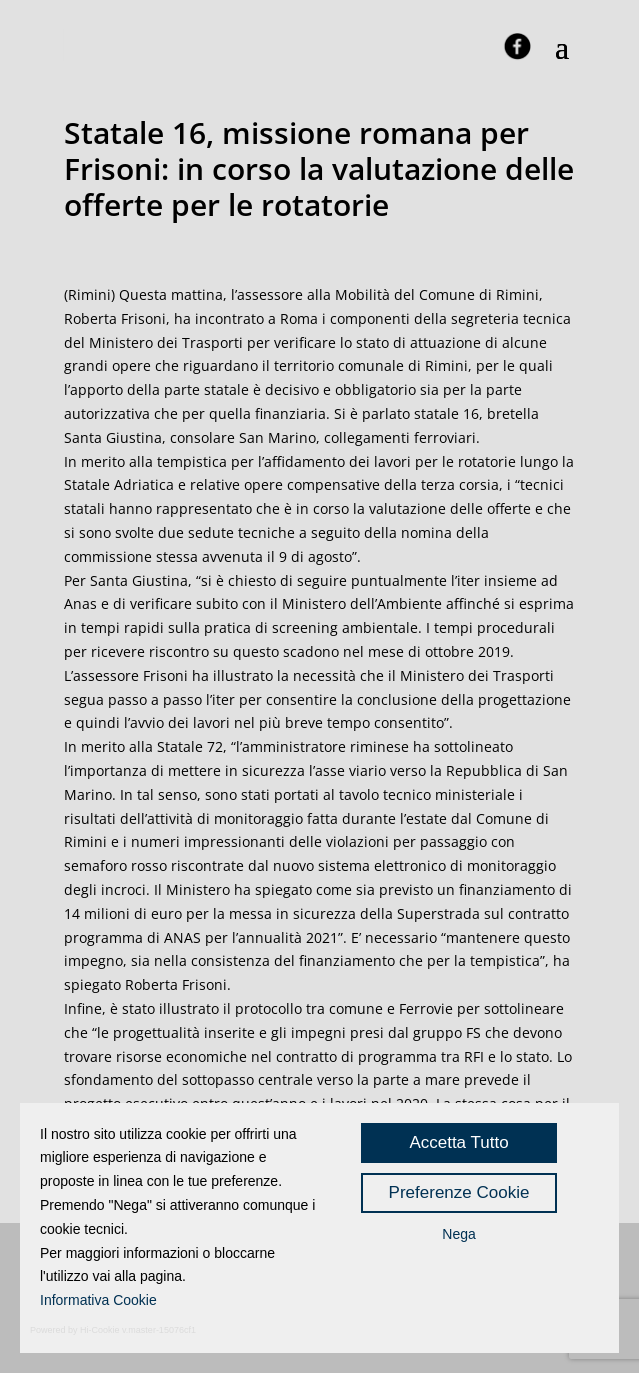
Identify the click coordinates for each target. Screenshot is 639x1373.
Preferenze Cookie (459, 1192)
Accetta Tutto (458, 1142)
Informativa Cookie (98, 1300)
